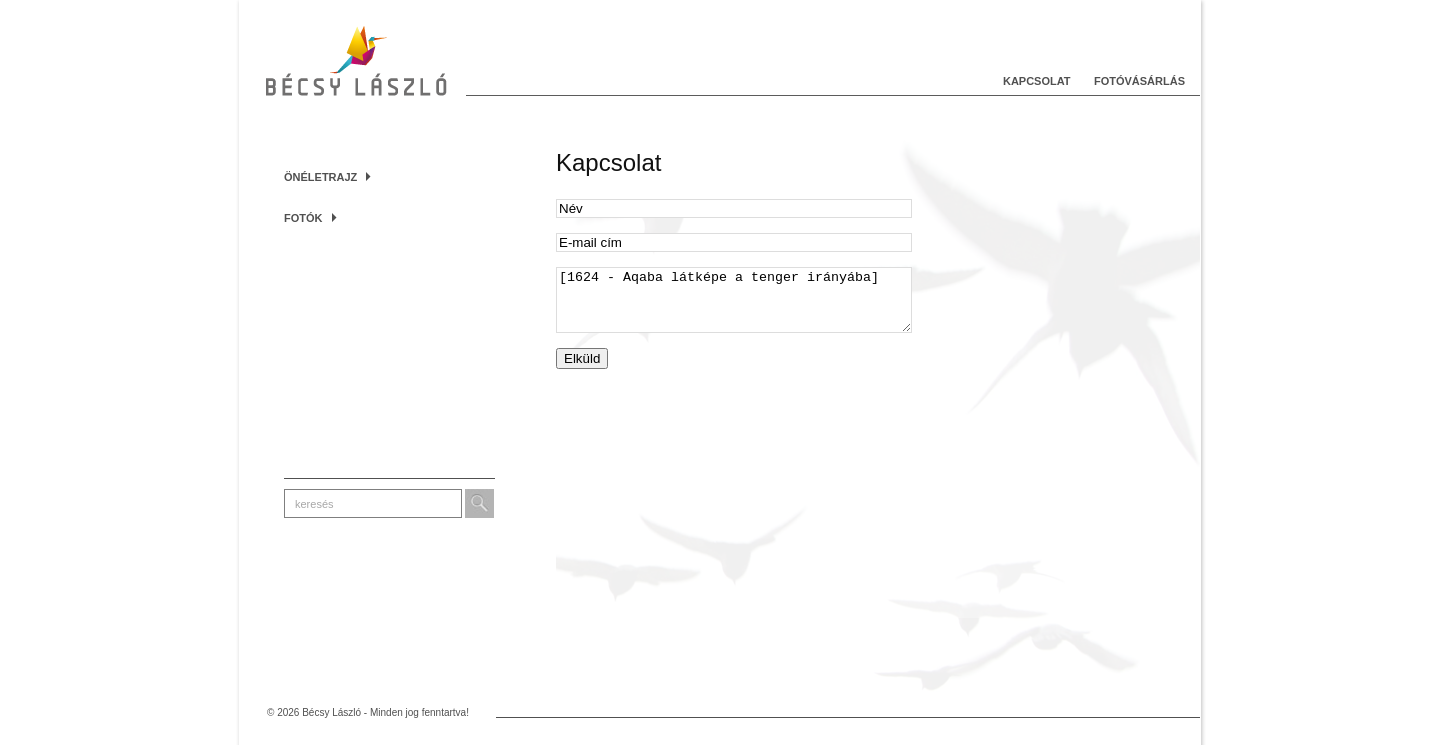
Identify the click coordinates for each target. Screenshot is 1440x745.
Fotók (310, 218)
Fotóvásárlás (1139, 81)
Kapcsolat (1037, 81)
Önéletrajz (327, 177)
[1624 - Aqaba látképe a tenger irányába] (734, 306)
